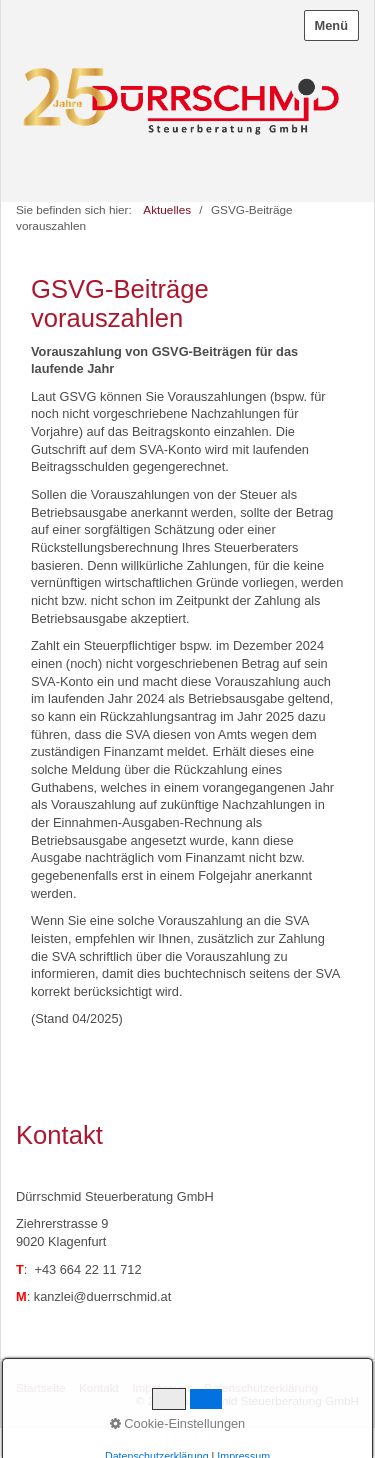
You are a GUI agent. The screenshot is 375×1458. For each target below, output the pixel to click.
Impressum (161, 1387)
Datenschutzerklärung (261, 1387)
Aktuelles (167, 209)
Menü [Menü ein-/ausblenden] (331, 25)
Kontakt (99, 1387)
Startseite (41, 1387)
